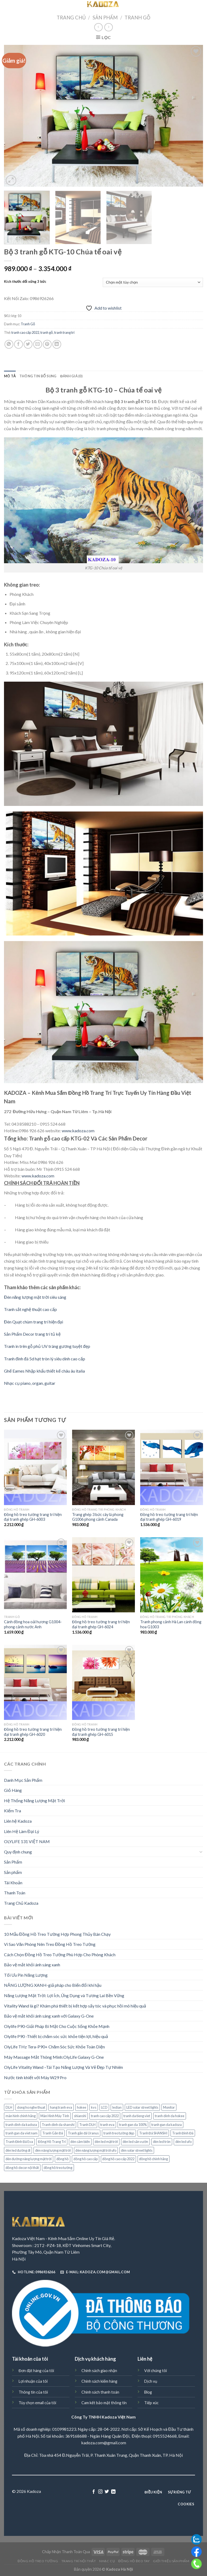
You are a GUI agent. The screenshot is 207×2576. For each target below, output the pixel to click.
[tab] (10, 376)
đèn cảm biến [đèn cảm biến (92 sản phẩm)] (80, 2141)
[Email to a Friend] (37, 344)
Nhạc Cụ (107, 2561)
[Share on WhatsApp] (9, 344)
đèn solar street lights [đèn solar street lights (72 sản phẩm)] (136, 2150)
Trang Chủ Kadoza (21, 1903)
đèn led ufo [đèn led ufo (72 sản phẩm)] (183, 2141)
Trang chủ (71, 17)
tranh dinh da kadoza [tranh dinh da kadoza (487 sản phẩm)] (21, 2124)
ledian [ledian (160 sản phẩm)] (117, 2107)
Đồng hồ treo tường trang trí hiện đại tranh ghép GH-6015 (101, 1732)
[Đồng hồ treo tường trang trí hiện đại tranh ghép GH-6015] (103, 1682)
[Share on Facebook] (18, 344)
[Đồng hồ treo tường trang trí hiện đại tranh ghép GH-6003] (35, 1467)
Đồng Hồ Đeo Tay (134, 2561)
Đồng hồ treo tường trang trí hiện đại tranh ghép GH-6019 (169, 1517)
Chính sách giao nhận (99, 2370)
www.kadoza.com (78, 1130)
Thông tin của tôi (33, 2392)
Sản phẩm (13, 1872)
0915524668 (165, 2435)
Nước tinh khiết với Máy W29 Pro (35, 2077)
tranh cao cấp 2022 (25, 332)
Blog (148, 2392)
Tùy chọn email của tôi (37, 2402)
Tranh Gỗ (137, 17)
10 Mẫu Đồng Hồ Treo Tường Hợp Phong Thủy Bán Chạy (57, 1934)
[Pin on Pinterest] (47, 344)
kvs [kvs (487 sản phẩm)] (93, 2107)
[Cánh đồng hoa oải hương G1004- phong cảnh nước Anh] (35, 1574)
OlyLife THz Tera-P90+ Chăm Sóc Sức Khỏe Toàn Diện (54, 2046)
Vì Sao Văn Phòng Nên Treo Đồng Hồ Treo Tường (50, 1944)
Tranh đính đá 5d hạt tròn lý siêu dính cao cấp (44, 1358)
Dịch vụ (150, 2381)
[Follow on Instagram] (100, 2491)
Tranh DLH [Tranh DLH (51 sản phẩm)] (87, 2124)
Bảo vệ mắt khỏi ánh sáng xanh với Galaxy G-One (49, 2015)
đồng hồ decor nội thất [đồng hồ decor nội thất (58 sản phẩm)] (22, 2167)
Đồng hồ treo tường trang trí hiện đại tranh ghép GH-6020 (33, 1732)
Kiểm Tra (12, 1810)
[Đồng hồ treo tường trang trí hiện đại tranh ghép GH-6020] (35, 1682)
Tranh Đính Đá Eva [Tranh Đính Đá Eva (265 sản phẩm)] (19, 2141)
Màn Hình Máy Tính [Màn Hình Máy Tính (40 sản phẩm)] (54, 2116)
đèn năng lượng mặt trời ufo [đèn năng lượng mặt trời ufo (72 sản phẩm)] (96, 2150)
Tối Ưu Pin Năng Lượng (26, 1974)
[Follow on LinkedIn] (113, 2491)
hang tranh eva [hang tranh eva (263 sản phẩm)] (61, 2107)
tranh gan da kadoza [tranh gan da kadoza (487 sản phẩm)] (166, 2124)
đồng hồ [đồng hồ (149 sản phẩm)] (62, 2159)
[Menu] (7, 6)
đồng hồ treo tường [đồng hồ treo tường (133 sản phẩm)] (58, 2167)
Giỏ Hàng (13, 1790)
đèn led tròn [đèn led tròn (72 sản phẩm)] (162, 2141)
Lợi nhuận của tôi (33, 2381)
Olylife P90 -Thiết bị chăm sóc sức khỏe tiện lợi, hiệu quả (56, 2036)
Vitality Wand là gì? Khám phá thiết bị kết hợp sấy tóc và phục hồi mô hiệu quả (75, 2005)
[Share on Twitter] (28, 344)
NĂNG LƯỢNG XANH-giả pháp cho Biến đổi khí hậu (52, 1985)
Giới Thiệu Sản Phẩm (171, 2561)
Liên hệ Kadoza (18, 1820)
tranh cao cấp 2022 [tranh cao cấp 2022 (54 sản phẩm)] (105, 2116)
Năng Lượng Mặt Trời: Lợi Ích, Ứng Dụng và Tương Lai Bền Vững (64, 1995)
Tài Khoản (13, 1882)
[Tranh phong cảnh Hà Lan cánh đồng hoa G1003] (171, 1574)
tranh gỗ (46, 332)
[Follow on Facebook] (94, 2491)
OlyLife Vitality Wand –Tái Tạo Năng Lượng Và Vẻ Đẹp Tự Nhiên (63, 2067)
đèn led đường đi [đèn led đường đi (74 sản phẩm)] (18, 2150)
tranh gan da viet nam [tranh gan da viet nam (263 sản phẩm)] (22, 2133)
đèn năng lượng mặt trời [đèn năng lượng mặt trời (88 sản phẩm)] (53, 2150)
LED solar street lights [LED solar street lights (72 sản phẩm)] (142, 2107)
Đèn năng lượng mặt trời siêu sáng (35, 1297)
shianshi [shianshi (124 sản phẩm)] (80, 2116)
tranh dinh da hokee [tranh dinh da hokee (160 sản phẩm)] (169, 2116)
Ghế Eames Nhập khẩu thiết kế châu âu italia (44, 1370)
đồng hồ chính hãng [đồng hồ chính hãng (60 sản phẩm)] (153, 2159)
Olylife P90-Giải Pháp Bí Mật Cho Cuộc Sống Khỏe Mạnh (56, 2026)
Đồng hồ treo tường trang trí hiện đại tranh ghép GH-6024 (101, 1624)
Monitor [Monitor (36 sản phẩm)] (169, 2107)
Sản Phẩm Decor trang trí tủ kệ (32, 1333)
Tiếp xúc (151, 2402)
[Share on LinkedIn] (56, 344)
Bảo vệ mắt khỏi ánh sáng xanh (32, 1964)
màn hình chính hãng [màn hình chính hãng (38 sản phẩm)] (21, 2116)
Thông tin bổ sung (38, 376)
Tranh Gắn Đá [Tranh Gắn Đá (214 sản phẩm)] (52, 2133)
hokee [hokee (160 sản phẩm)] (81, 2107)
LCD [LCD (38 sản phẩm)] (104, 2107)
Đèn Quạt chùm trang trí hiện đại (33, 1321)
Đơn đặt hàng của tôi (36, 2370)
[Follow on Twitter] (107, 2491)
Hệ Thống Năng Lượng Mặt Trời (34, 1800)
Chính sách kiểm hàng (99, 2381)
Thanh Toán (14, 1892)
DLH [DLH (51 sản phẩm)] (9, 2107)
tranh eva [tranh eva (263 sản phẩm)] (107, 2124)
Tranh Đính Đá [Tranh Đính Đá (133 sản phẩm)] (182, 2133)
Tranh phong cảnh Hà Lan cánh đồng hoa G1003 (170, 1624)
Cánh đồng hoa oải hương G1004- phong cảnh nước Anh (33, 1624)
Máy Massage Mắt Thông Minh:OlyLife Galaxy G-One (54, 2057)
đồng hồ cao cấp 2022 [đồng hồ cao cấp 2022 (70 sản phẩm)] (118, 2159)
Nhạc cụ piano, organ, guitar (29, 1383)
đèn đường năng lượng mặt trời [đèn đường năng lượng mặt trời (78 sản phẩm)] (29, 2159)
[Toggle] (201, 1851)
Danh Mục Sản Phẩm (23, 1780)
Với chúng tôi (155, 2370)
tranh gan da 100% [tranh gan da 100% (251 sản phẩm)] (133, 2124)
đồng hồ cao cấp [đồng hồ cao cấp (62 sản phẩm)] (85, 2159)
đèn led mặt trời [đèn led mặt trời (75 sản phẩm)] (106, 2141)
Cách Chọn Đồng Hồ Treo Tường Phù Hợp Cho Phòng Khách (59, 1954)
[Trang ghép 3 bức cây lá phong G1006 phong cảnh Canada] (103, 1467)
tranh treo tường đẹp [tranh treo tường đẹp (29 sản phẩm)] (119, 2133)
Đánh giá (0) (71, 376)
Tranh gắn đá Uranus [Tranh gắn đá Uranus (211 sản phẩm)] (83, 2133)
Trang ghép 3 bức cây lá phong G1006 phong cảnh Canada (97, 1517)
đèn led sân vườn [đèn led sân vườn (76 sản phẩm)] (135, 2141)
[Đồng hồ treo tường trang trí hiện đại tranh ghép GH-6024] (103, 1574)
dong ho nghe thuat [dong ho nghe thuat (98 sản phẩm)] (31, 2107)
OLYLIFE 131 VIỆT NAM (27, 1841)
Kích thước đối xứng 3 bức (25, 282)
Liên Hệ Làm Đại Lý (21, 1831)
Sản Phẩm (105, 17)
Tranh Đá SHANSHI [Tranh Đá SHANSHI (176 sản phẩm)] (153, 2133)
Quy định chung (18, 1851)
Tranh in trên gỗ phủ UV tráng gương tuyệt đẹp (47, 1346)
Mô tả (10, 376)
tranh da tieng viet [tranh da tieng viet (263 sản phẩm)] (136, 2116)
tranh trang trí (64, 332)
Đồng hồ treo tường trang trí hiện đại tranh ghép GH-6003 (33, 1517)
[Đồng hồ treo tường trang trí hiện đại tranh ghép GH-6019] (171, 1467)
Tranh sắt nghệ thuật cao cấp (30, 1309)
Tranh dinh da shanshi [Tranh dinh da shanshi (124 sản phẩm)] (58, 2124)
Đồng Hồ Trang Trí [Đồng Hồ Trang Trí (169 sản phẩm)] (51, 2141)
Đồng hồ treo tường (38, 2561)
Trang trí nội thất (78, 2561)
